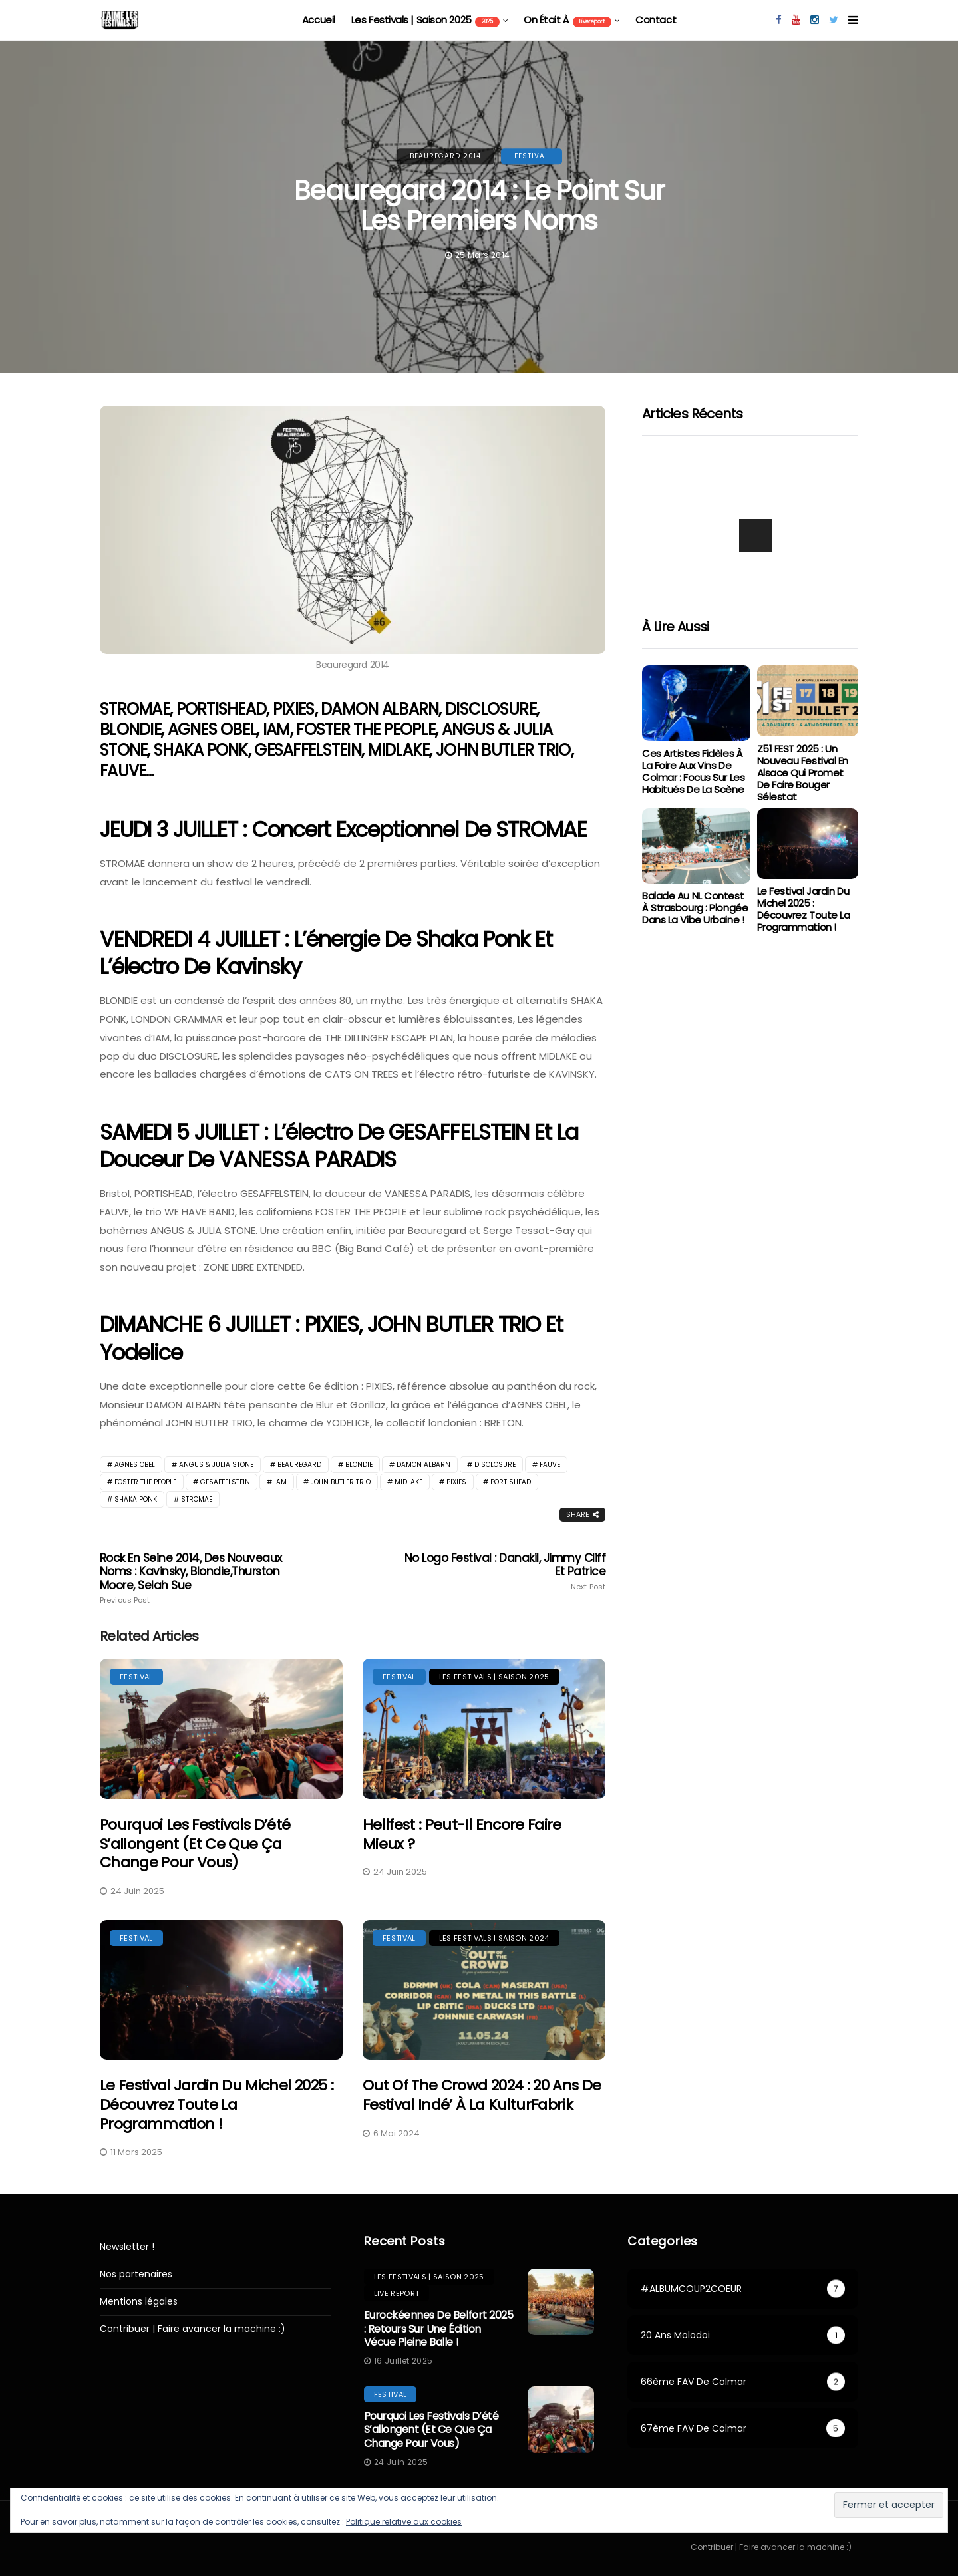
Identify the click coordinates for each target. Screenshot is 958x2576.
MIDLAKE (408, 1482)
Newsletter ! (127, 2247)
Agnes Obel (134, 1465)
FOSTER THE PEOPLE (145, 1482)
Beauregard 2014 (445, 156)
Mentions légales (139, 2301)
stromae (196, 1499)
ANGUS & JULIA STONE (216, 1465)
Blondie (359, 1465)
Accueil (318, 20)
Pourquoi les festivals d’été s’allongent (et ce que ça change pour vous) (195, 1843)
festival (531, 156)
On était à (567, 20)
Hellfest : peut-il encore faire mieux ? (462, 1834)
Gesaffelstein (225, 1482)
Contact (655, 20)
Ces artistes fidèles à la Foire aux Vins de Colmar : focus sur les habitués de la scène (693, 771)
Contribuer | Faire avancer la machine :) (192, 2328)
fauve (550, 1465)
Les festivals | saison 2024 (494, 1938)
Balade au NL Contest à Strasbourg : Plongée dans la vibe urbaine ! (695, 908)
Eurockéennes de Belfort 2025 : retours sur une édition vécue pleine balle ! (439, 2328)
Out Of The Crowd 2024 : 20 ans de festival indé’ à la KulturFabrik (482, 2095)
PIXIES (456, 1482)
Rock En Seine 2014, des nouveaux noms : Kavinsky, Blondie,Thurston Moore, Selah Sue (201, 1578)
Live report (397, 2293)
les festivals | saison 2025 (425, 20)
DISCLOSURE (495, 1465)
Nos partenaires (136, 2274)
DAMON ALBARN (423, 1465)
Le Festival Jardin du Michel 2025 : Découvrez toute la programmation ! (216, 2104)
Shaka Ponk (135, 1499)
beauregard (299, 1465)
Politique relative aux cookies (404, 2521)
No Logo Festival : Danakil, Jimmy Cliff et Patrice (504, 1571)
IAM (280, 1482)
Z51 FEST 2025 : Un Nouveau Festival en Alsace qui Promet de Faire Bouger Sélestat (802, 773)
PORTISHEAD (510, 1482)
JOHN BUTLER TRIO (341, 1482)
